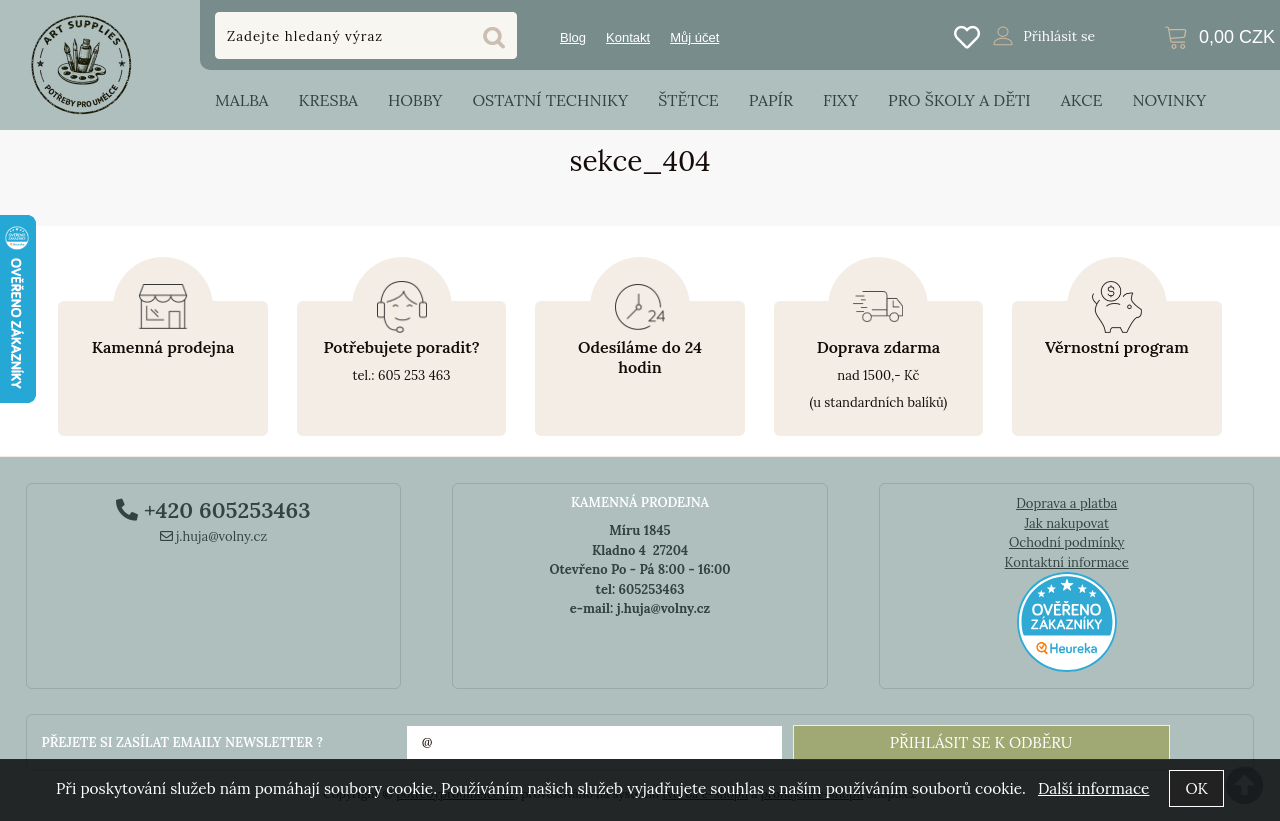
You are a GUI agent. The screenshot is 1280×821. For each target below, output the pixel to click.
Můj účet (694, 37)
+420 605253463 (213, 510)
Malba (241, 100)
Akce (1082, 100)
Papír (771, 100)
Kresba (328, 100)
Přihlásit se (1059, 36)
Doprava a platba (1066, 503)
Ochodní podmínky (1066, 542)
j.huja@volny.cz (214, 536)
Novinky (1169, 100)
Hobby (415, 100)
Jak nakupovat (1066, 523)
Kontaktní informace (1067, 562)
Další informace (1093, 788)
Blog (573, 37)
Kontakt (628, 37)
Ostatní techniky (550, 100)
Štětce (688, 100)
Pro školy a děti (959, 100)
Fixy (840, 100)
